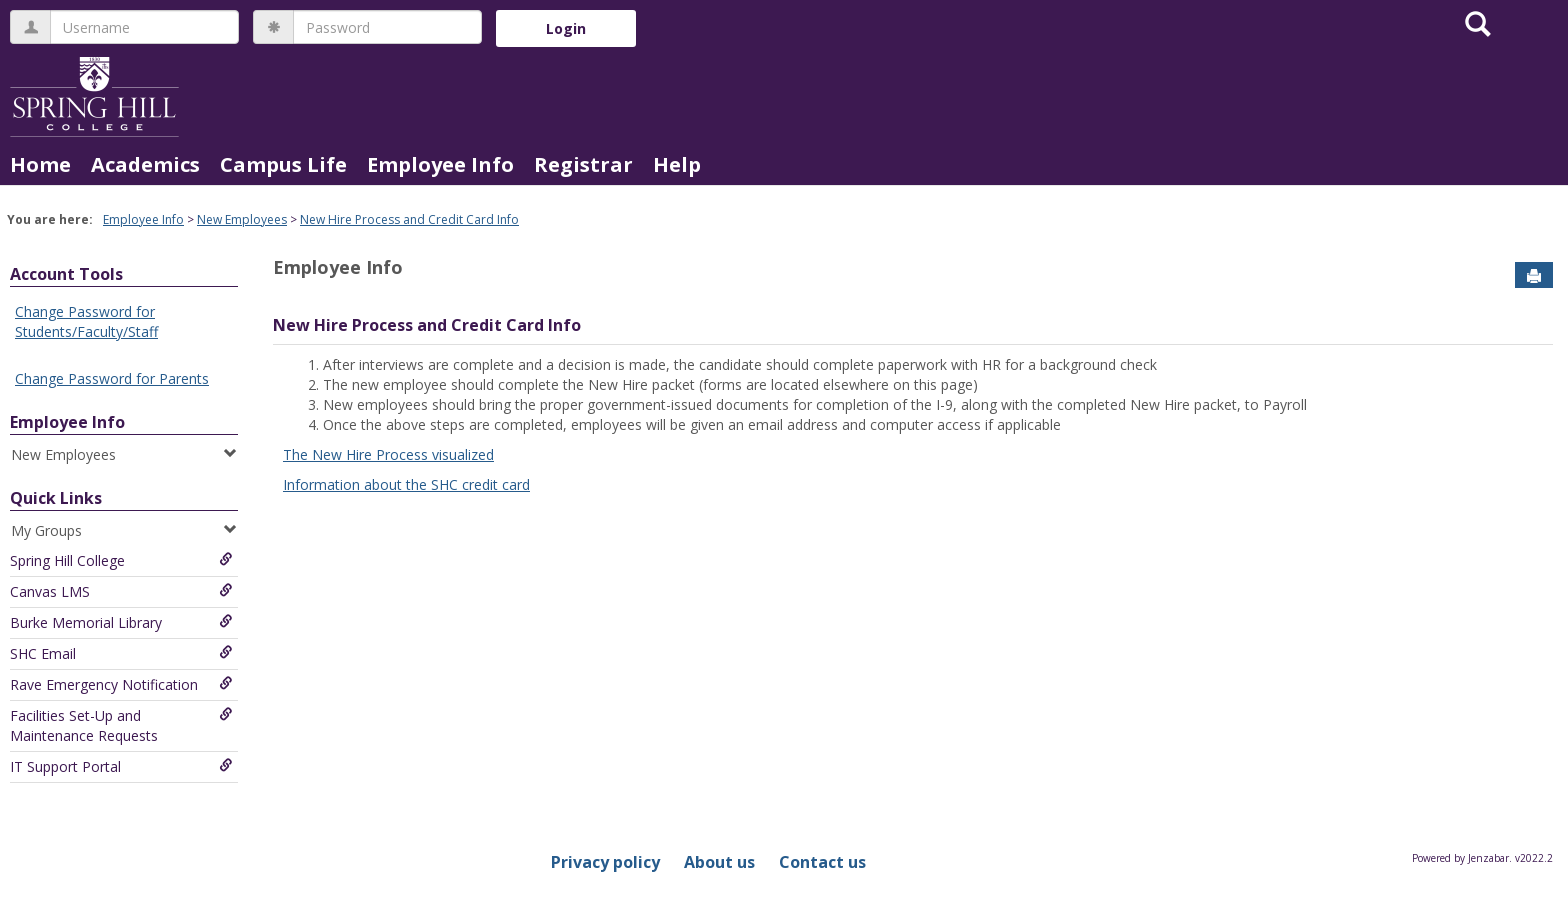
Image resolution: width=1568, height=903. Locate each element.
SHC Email (121, 653)
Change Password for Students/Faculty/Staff (86, 321)
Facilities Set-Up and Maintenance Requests (121, 725)
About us (719, 862)
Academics (145, 164)
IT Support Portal (121, 766)
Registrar (583, 164)
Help (677, 164)
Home (40, 164)
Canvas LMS (121, 591)
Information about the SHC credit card (406, 484)
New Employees (242, 219)
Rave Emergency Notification (121, 684)
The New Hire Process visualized (388, 454)
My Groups (124, 530)
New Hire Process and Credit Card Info (409, 219)
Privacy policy (605, 862)
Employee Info (440, 164)
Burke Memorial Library (121, 622)
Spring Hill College (121, 560)
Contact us (822, 862)
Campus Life (283, 164)
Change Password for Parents (112, 378)
